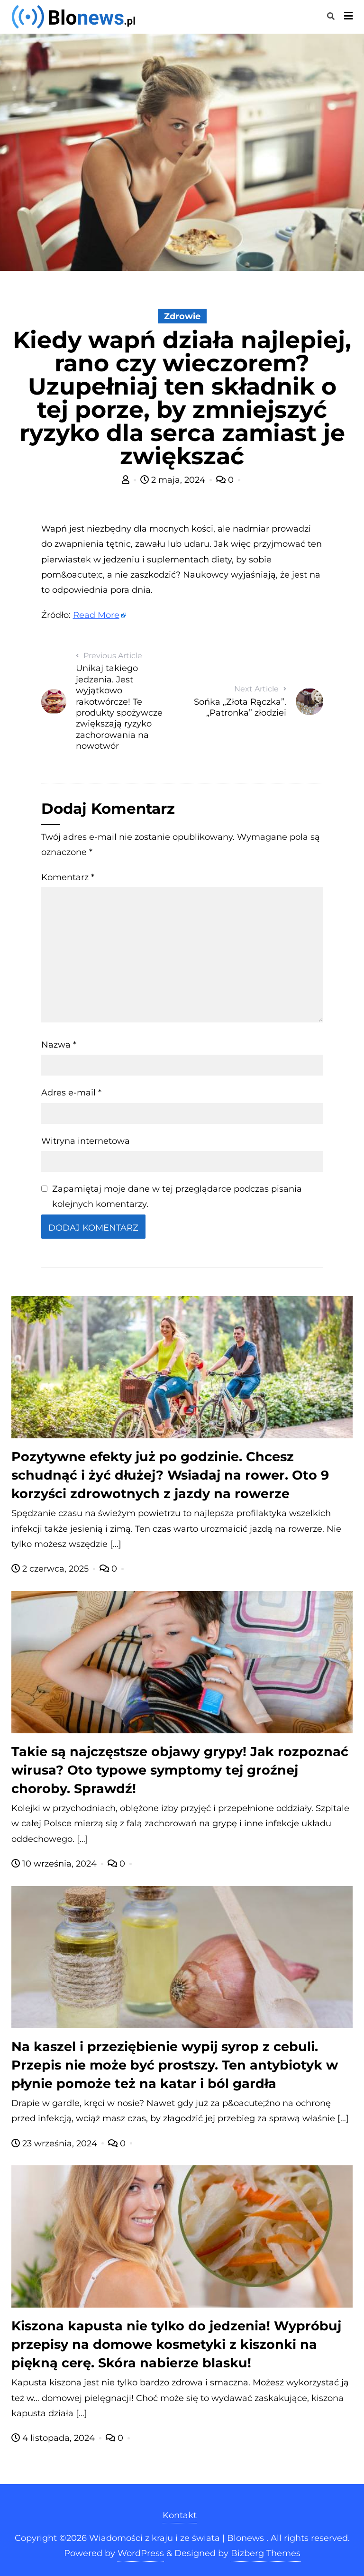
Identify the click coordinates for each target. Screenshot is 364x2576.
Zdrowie (182, 316)
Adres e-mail (71, 1092)
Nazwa (58, 1045)
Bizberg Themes (265, 2553)
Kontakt (180, 2515)
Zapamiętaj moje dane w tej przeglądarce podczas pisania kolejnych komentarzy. (177, 1196)
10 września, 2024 (55, 1863)
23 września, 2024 (55, 2143)
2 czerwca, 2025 (51, 1569)
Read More (96, 615)
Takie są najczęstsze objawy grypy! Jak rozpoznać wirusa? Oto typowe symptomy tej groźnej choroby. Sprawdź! (179, 1770)
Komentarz (67, 877)
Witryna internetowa (85, 1141)
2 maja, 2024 (174, 480)
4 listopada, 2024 (54, 2438)
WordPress (141, 2553)
